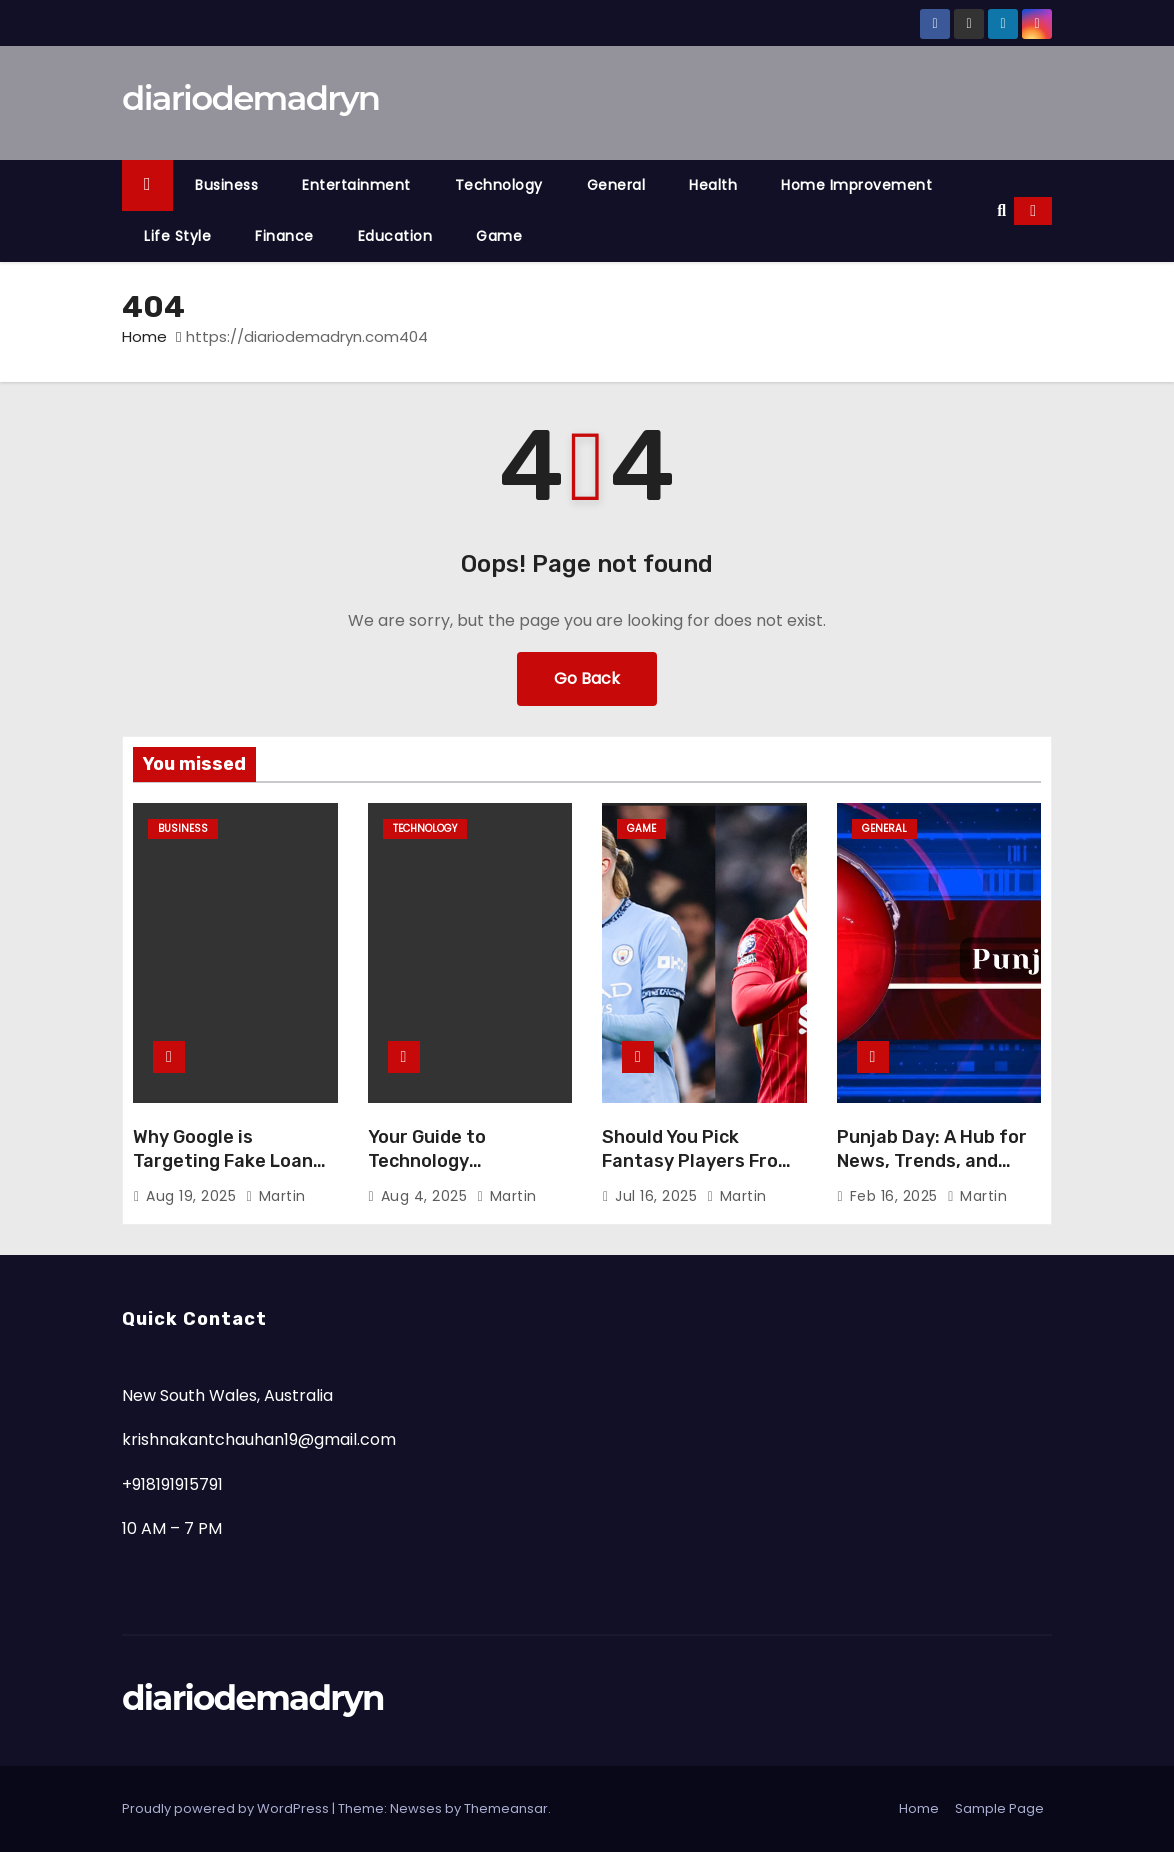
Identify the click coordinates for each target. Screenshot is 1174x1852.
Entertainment (356, 185)
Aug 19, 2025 (193, 1196)
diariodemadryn (250, 98)
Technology (499, 185)
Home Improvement (856, 185)
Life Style (177, 236)
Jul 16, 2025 (658, 1196)
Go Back (587, 678)
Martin (276, 1196)
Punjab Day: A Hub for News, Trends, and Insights (932, 1161)
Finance (284, 236)
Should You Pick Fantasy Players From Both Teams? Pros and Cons (701, 1173)
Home (144, 336)
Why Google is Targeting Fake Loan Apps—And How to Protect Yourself (223, 1173)
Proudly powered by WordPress (227, 1808)
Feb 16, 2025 (896, 1196)
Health (713, 185)
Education (395, 236)
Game (499, 236)
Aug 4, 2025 (426, 1196)
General (616, 185)
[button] (1001, 210)
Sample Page (999, 1808)
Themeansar (506, 1808)
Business (226, 185)
